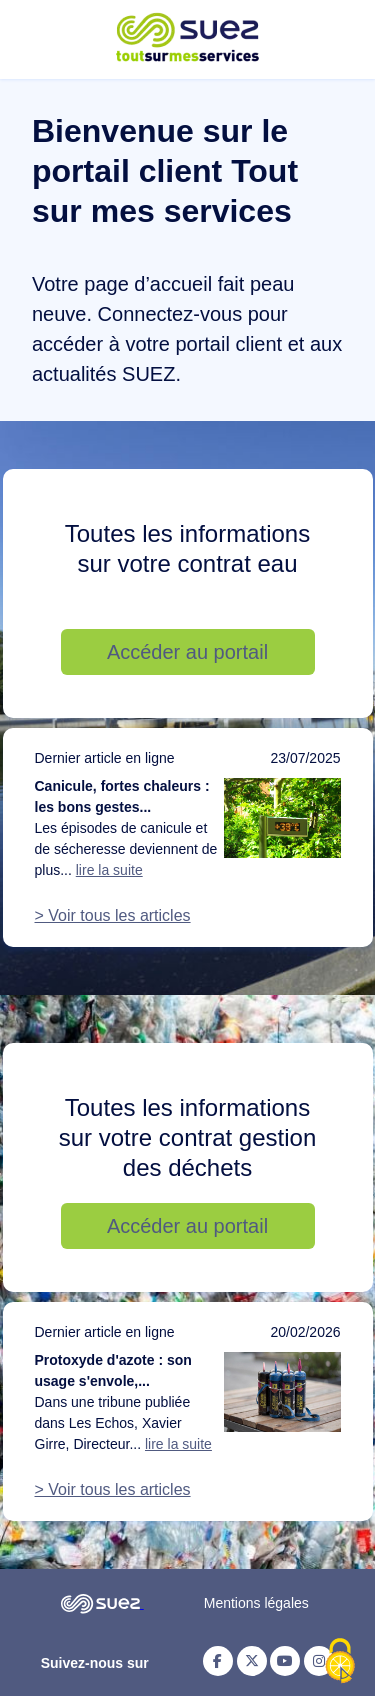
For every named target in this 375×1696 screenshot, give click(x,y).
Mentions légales (256, 1603)
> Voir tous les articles (113, 915)
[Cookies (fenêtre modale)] (340, 1662)
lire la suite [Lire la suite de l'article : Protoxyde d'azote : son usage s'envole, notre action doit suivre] (178, 1444)
